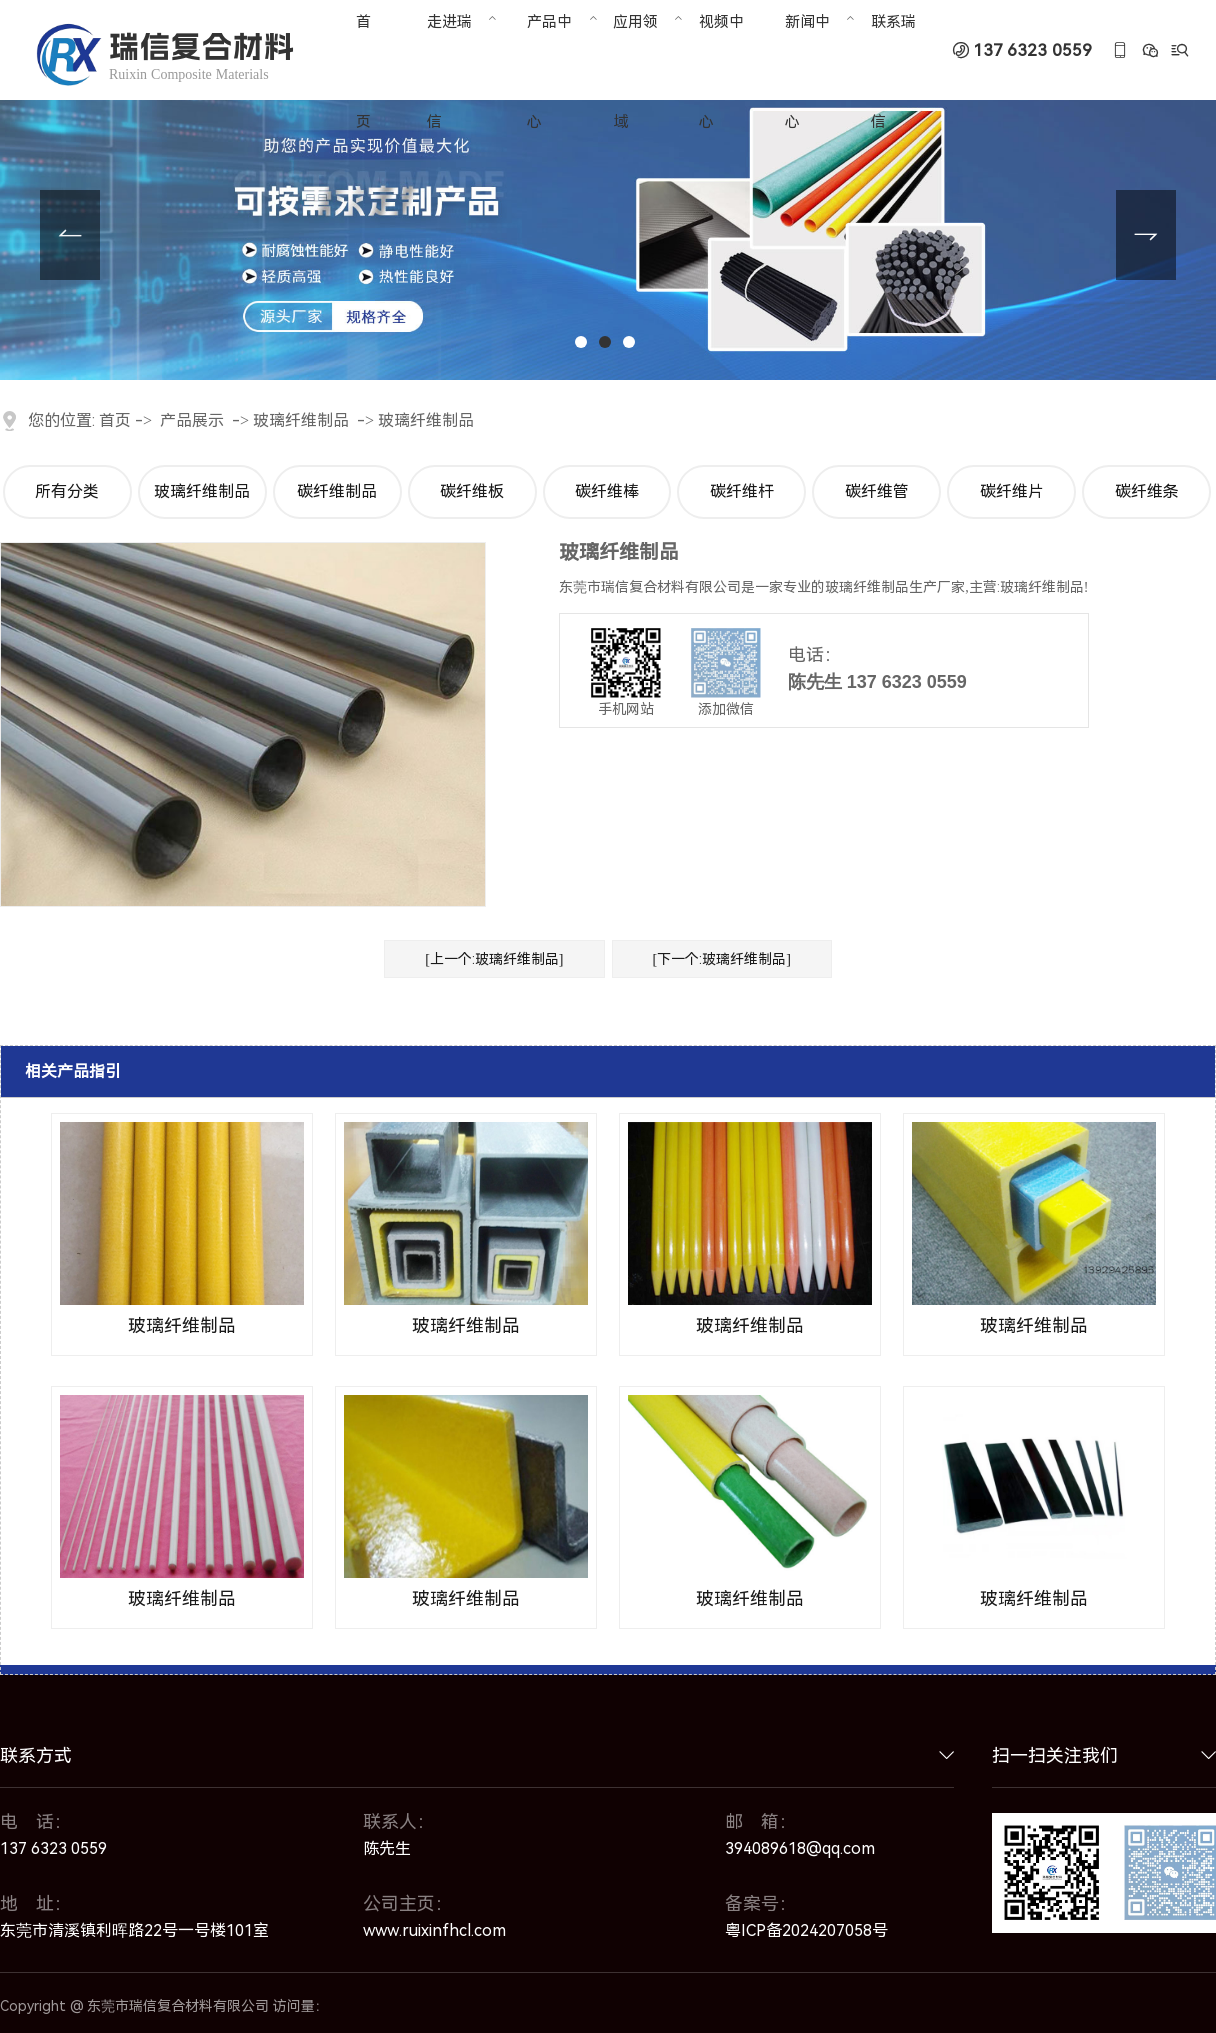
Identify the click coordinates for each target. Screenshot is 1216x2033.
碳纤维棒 (607, 491)
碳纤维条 (1147, 491)
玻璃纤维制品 (301, 420)
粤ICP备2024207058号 (806, 1930)
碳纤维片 (1012, 491)
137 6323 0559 (1032, 50)
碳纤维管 (877, 491)
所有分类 (67, 491)
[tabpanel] (608, 190)
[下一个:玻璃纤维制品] (722, 959)
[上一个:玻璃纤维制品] (494, 959)
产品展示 (192, 420)
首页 (115, 420)
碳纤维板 (472, 491)
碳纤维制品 (337, 491)
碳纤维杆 (742, 491)
